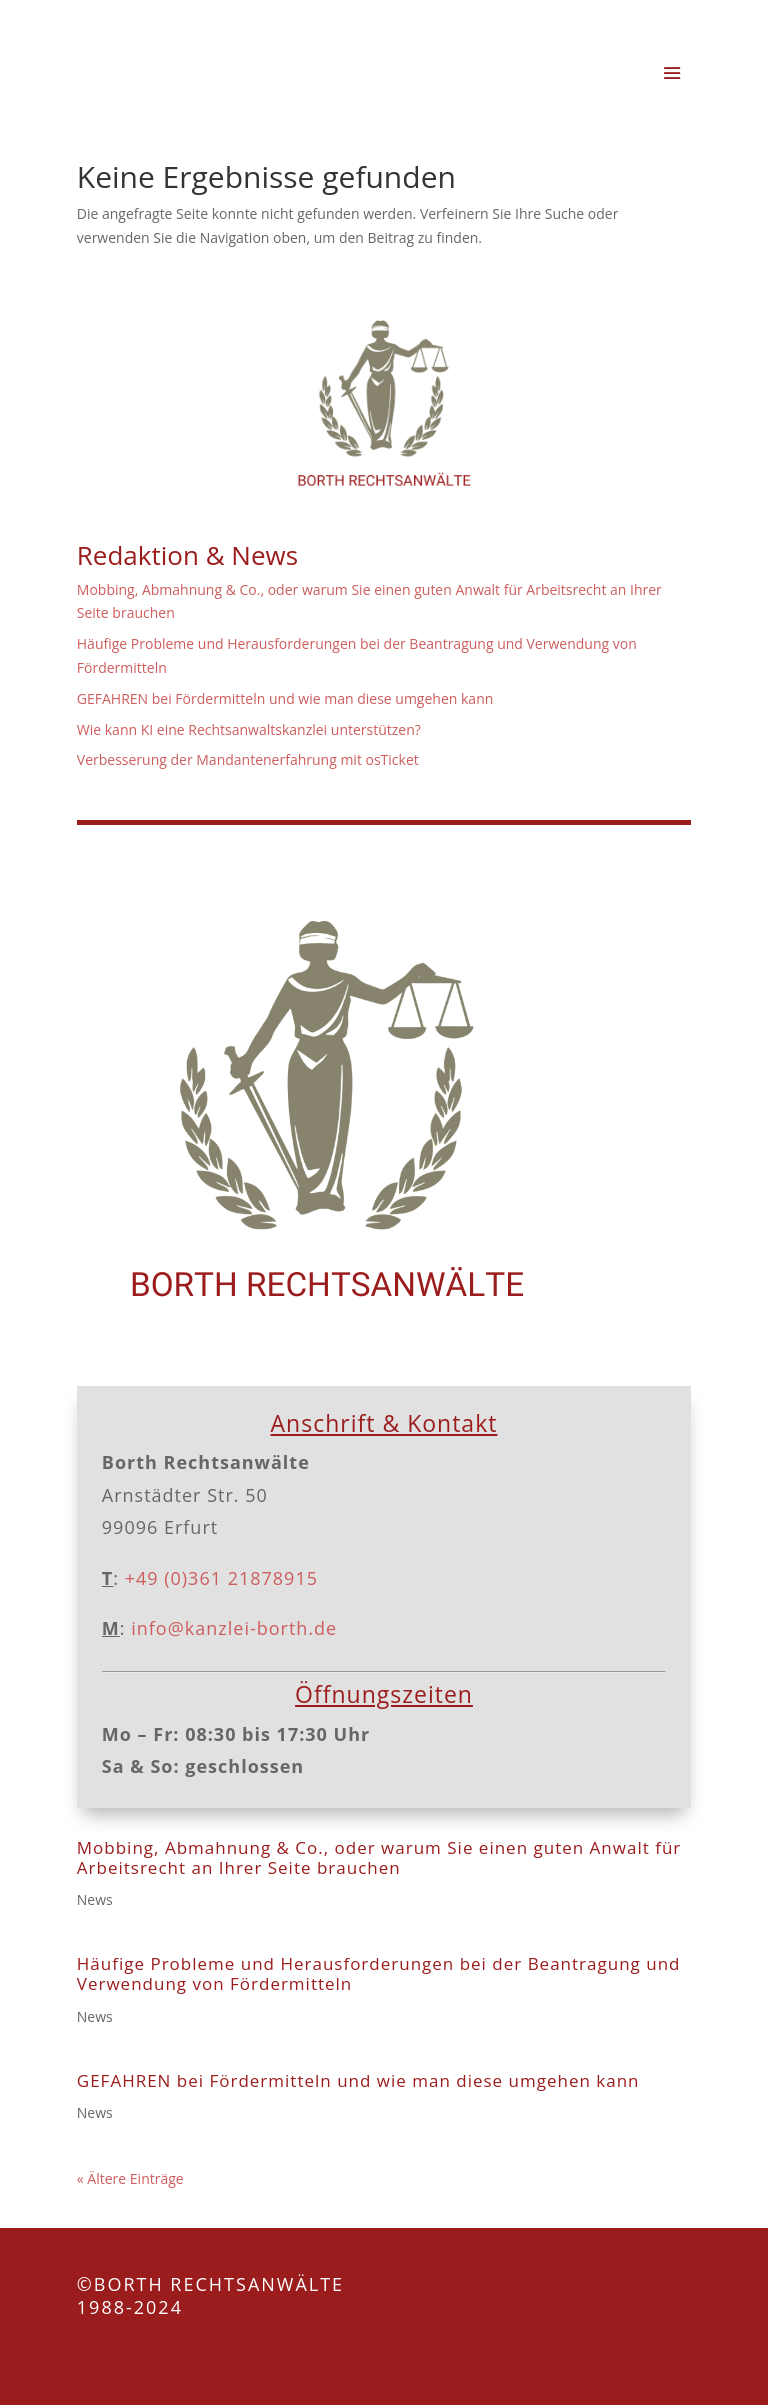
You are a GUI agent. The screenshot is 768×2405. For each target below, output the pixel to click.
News (95, 1899)
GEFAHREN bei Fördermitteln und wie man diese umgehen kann (285, 698)
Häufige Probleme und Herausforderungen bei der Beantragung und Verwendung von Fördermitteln (379, 1973)
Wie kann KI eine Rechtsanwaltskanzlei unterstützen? (249, 729)
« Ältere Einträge (130, 2178)
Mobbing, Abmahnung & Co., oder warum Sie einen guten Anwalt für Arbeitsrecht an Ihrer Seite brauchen (379, 1857)
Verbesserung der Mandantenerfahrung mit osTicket (248, 759)
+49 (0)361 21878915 (221, 1578)
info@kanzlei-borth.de (232, 1628)
